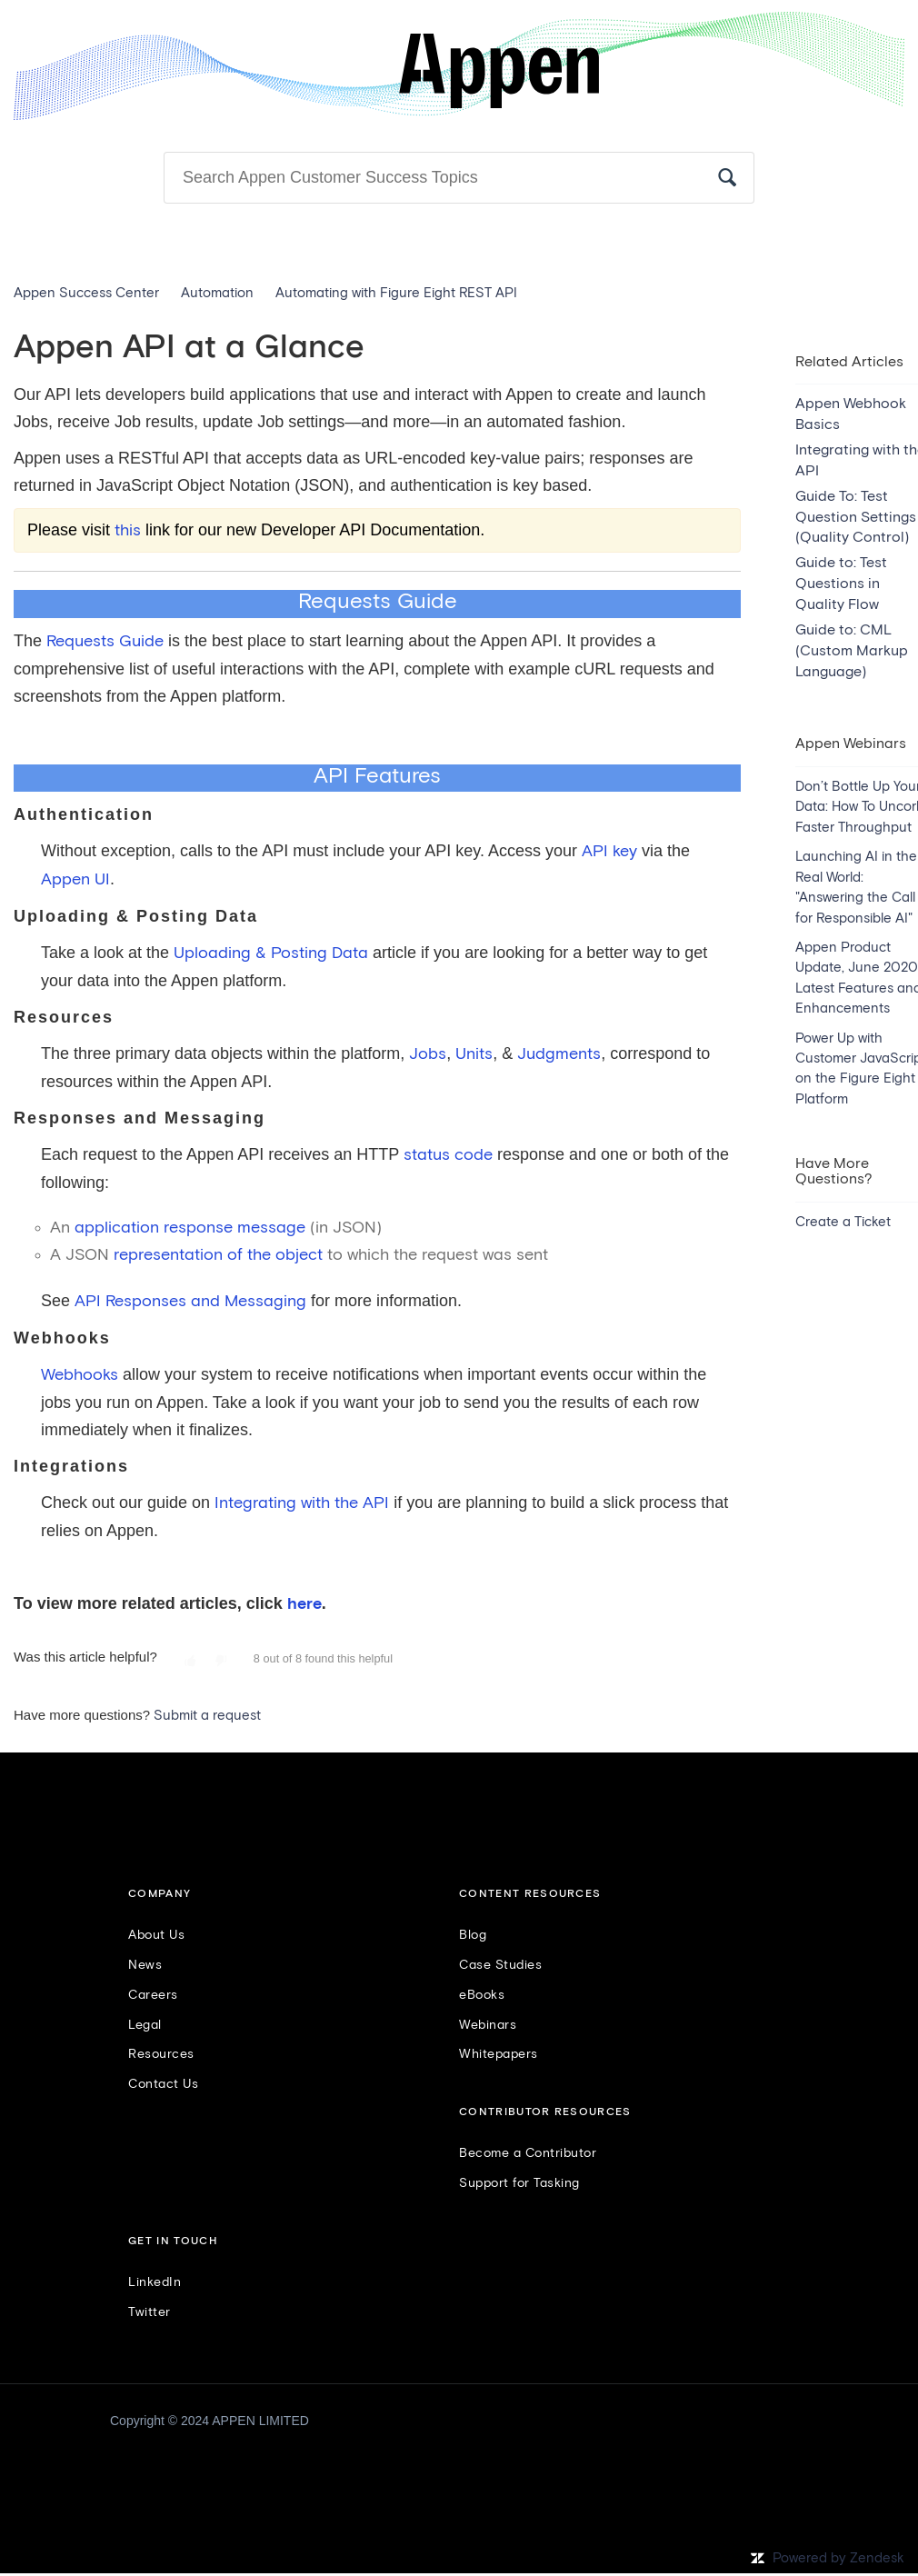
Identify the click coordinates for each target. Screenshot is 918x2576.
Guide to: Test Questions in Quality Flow (841, 583)
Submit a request (207, 1715)
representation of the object (218, 1255)
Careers (153, 1995)
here (304, 1604)
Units (474, 1054)
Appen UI (75, 880)
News (145, 1965)
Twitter (149, 2312)
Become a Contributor (527, 2153)
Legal (145, 2025)
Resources (161, 2054)
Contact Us (163, 2084)
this (128, 531)
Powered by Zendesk (838, 2558)
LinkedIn (154, 2282)
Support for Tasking (519, 2183)
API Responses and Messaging (190, 1301)
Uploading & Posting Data (271, 953)
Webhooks (79, 1375)
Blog (472, 1935)
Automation (217, 293)
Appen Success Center (86, 293)
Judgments (559, 1054)
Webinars (487, 2025)
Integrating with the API (302, 1503)
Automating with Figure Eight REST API (396, 293)
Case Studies (500, 1965)
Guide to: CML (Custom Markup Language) (851, 651)
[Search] (459, 178)
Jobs (427, 1054)
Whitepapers (498, 2054)
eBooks (481, 1995)
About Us (156, 1935)
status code (448, 1155)
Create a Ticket (843, 1222)
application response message (190, 1228)
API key (609, 852)
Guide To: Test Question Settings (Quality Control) (855, 517)
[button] (190, 1661)
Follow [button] (876, 328)
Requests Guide (105, 642)
